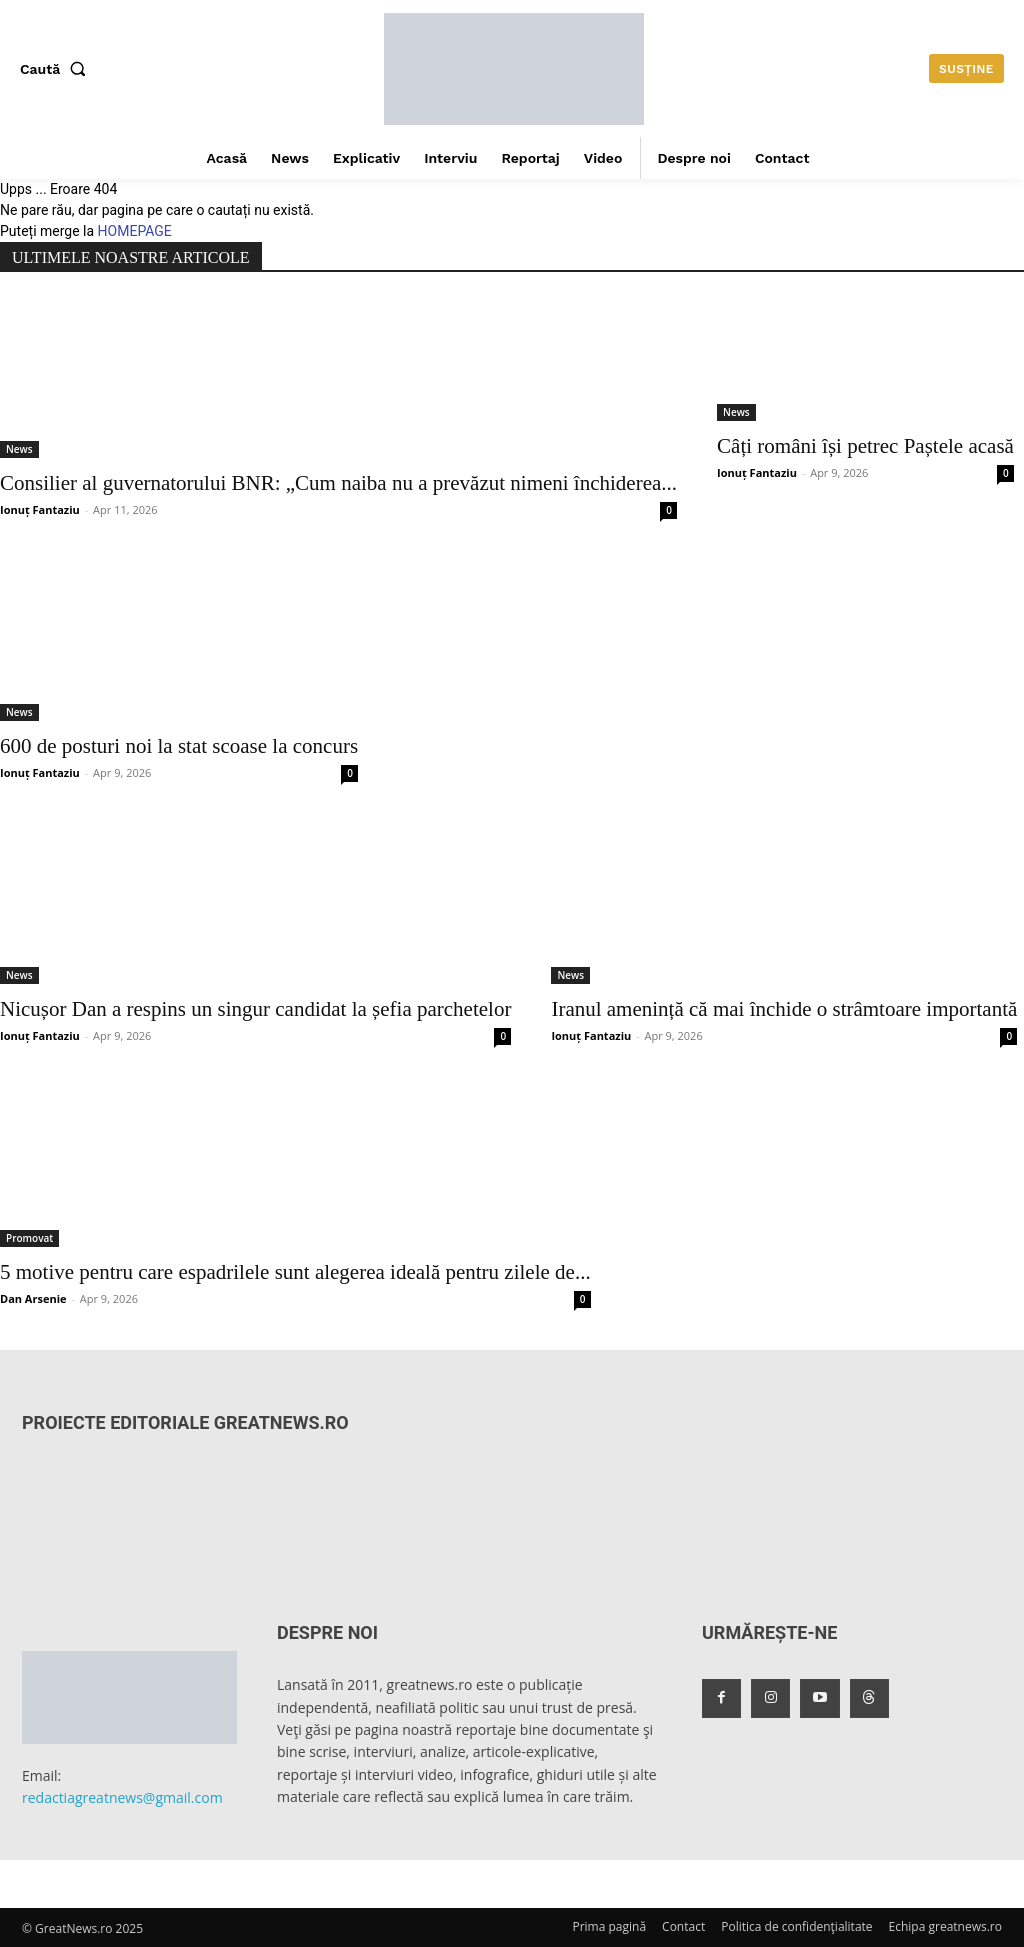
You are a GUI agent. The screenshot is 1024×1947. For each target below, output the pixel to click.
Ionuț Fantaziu (40, 509)
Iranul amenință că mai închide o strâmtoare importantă (784, 1009)
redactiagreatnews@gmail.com (122, 1797)
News (19, 449)
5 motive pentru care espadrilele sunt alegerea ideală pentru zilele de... (295, 1272)
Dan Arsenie (33, 1298)
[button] (57, 69)
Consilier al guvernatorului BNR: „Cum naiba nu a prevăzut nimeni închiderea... (338, 483)
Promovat (29, 1238)
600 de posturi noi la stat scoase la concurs (179, 746)
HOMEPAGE (135, 231)
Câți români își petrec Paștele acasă (865, 446)
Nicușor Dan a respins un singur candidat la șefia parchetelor (255, 1009)
